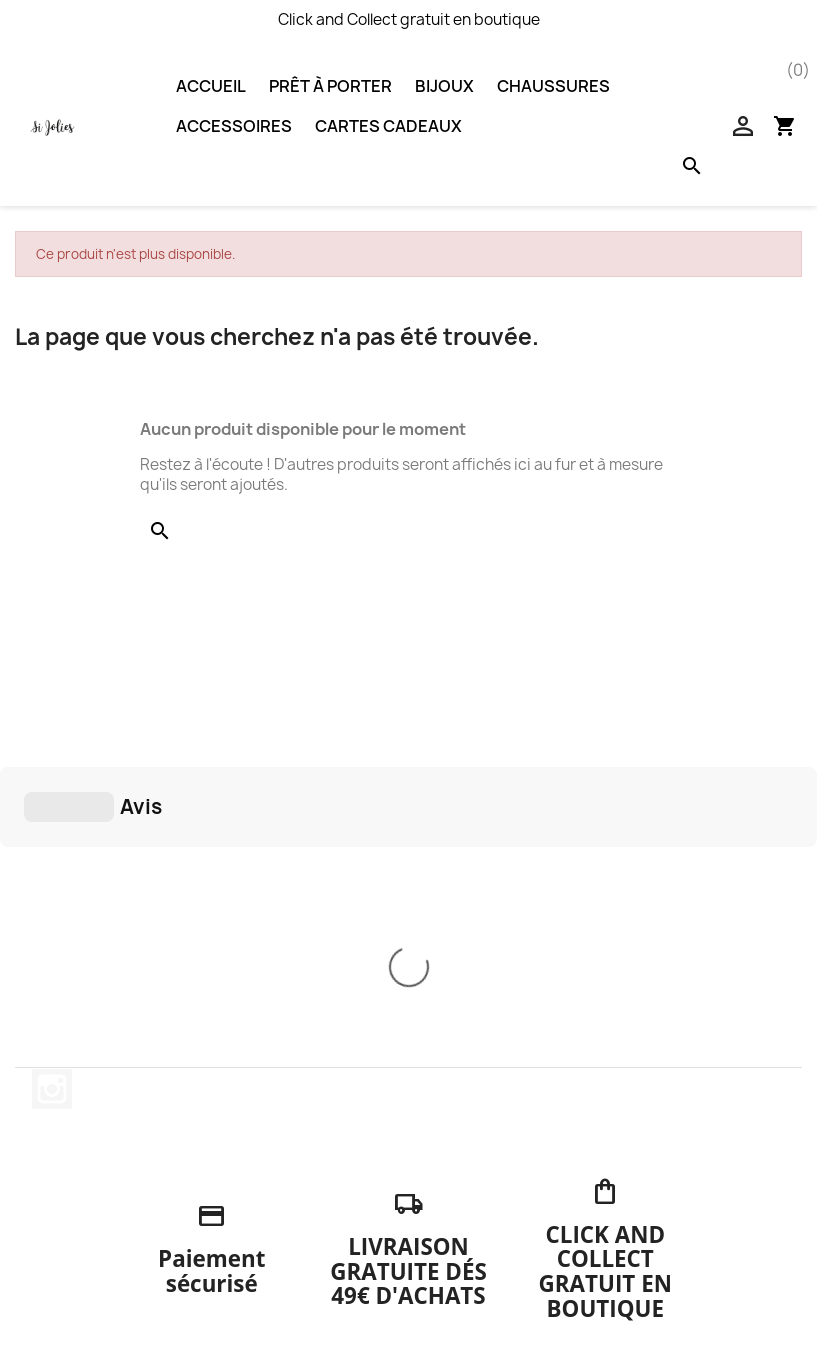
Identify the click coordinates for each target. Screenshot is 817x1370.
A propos (258, 1255)
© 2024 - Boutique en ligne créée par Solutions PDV (408, 1343)
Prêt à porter (330, 86)
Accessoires (234, 126)
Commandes (467, 1203)
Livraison (257, 1156)
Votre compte (488, 1120)
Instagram (52, 789)
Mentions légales (285, 1182)
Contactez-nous (284, 1281)
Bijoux (444, 86)
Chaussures (553, 86)
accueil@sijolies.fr (690, 1315)
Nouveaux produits (95, 1156)
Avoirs (445, 1229)
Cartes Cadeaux (388, 126)
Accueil (211, 86)
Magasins (259, 1307)
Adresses (457, 1255)
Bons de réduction (487, 1281)
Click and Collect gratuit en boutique (409, 19)
